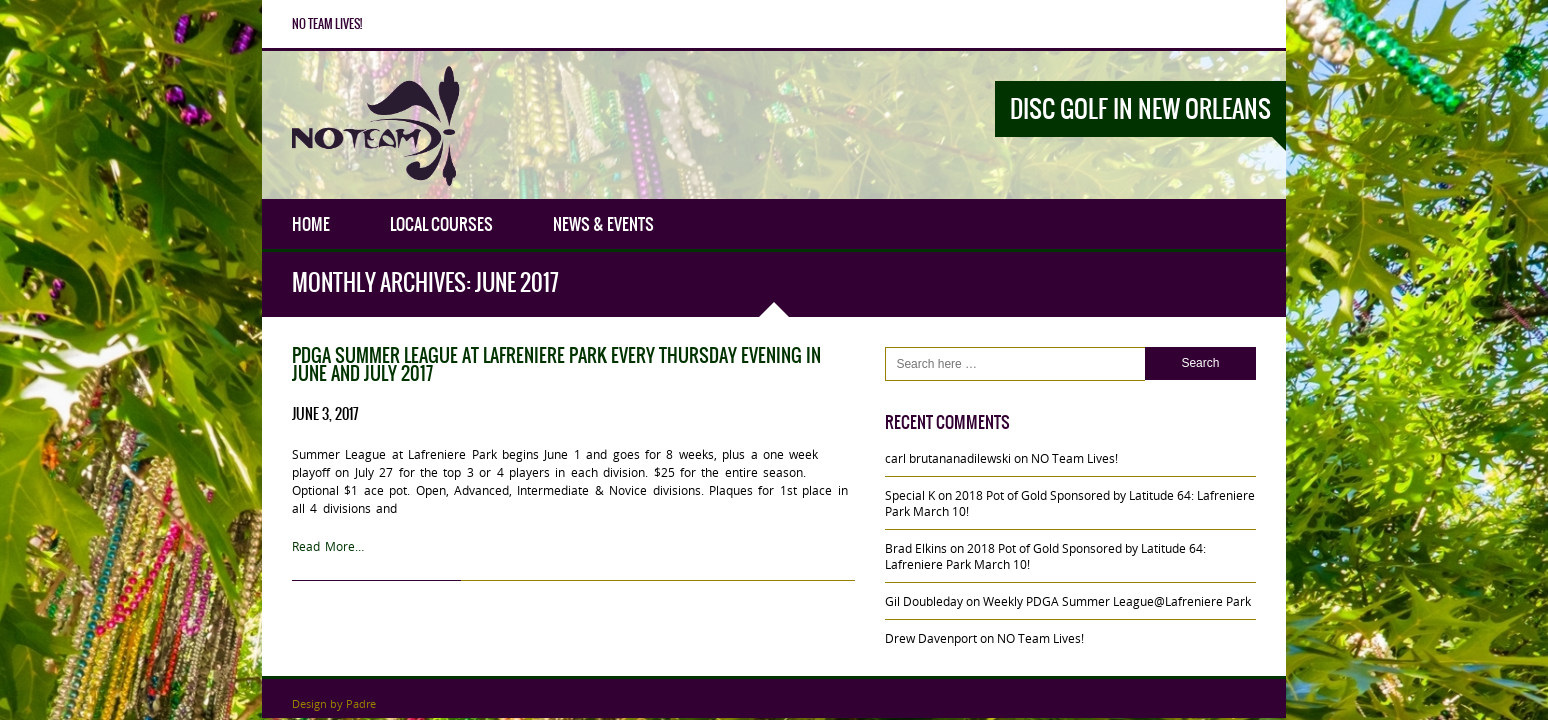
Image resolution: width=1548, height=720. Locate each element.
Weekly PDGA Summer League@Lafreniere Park (1117, 601)
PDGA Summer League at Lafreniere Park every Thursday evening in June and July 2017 (556, 364)
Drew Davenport (931, 638)
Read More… (328, 546)
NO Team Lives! (327, 24)
